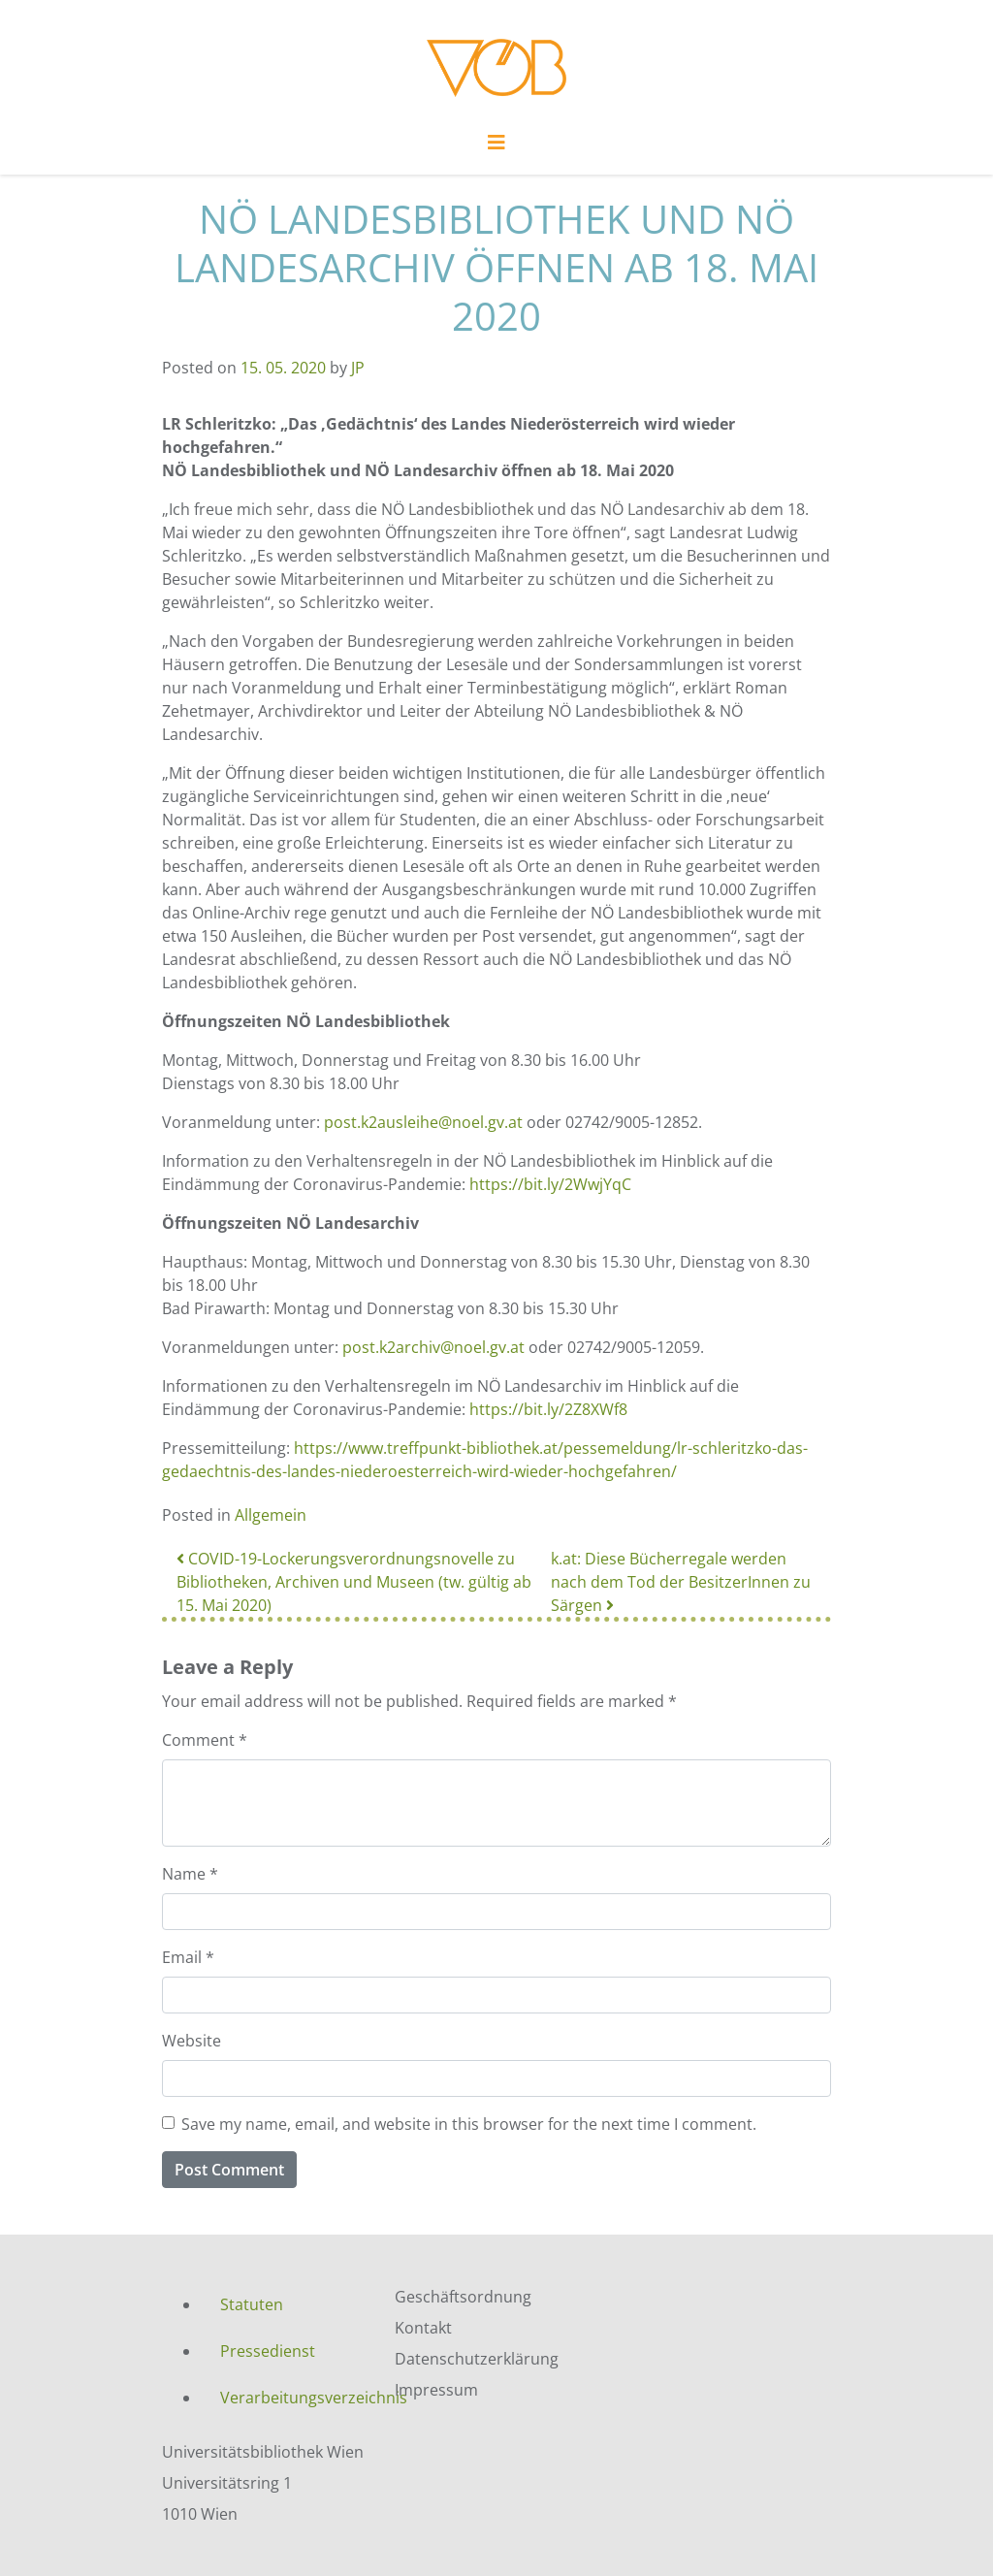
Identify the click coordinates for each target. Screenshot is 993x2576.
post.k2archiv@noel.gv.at (433, 1347)
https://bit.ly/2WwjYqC (550, 1184)
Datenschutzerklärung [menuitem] (477, 2358)
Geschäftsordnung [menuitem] (463, 2296)
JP (358, 367)
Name (190, 1873)
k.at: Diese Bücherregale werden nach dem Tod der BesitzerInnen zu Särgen (681, 1582)
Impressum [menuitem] (436, 2389)
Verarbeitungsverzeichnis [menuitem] (293, 2397)
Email (188, 1957)
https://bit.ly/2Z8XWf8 (548, 1409)
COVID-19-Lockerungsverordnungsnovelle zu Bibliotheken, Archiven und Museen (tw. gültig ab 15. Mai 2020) (353, 1582)
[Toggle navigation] (496, 147)
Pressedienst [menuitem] (267, 2351)
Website (191, 2040)
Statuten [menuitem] (251, 2304)
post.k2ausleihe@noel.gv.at (423, 1122)
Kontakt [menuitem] (423, 2327)
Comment (204, 1740)
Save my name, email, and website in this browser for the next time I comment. (468, 2124)
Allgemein (270, 1515)
